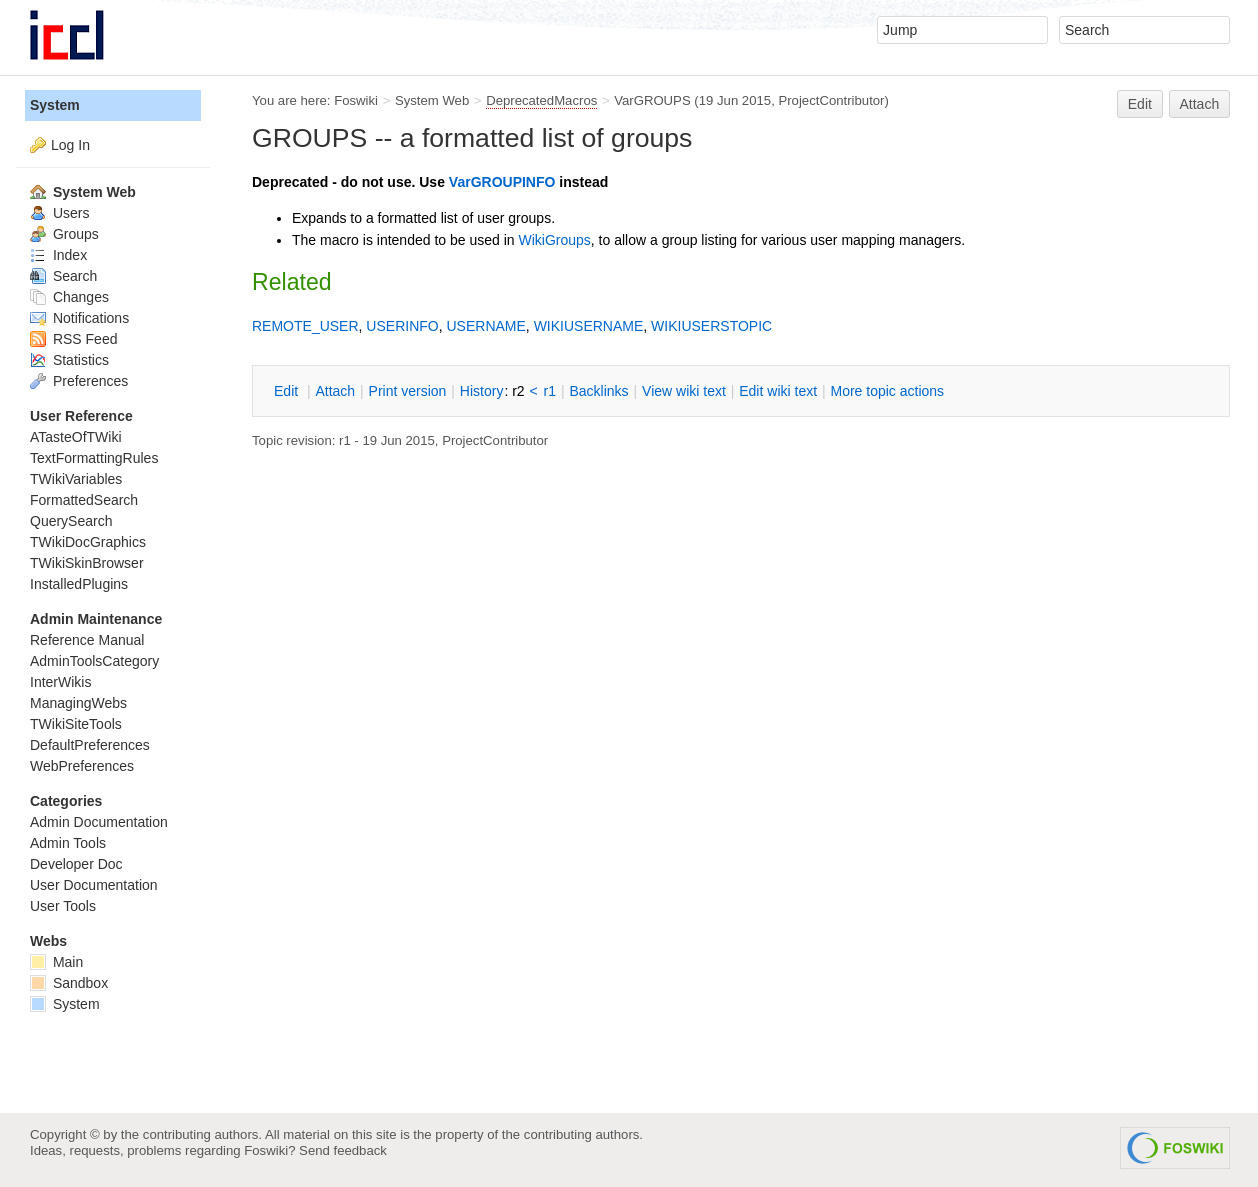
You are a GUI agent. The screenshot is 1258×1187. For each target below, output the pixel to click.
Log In (70, 145)
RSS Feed (73, 339)
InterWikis (60, 682)
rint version (408, 391)
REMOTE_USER (305, 326)
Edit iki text (778, 391)
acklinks (598, 391)
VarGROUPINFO (502, 182)
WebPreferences (82, 766)
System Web (432, 100)
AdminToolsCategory (94, 661)
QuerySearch (71, 521)
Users (59, 213)
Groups (64, 234)
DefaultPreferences (90, 745)
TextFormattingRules (94, 458)
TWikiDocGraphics (88, 542)
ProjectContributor (831, 100)
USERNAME (485, 326)
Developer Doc (76, 864)
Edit (1140, 104)
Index (58, 255)
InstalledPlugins (79, 584)
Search (63, 276)
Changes (69, 297)
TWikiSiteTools (76, 724)
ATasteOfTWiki (76, 437)
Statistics (69, 360)
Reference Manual (87, 640)
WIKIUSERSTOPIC (711, 326)
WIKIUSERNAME (589, 326)
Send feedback (343, 1150)
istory (482, 391)
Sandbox (69, 983)
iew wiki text (684, 391)
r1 (550, 391)
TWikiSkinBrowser (87, 563)
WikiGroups (554, 240)
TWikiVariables (76, 479)
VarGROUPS (652, 100)
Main (56, 962)
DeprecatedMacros (541, 100)
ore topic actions (887, 391)
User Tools (63, 906)
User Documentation (94, 885)
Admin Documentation (99, 822)
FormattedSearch (84, 500)
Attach (1200, 104)
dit (288, 391)
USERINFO (402, 326)
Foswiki (356, 100)
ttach (335, 391)
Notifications (79, 318)
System (55, 105)
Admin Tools (68, 843)
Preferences (79, 381)
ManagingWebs (78, 703)
